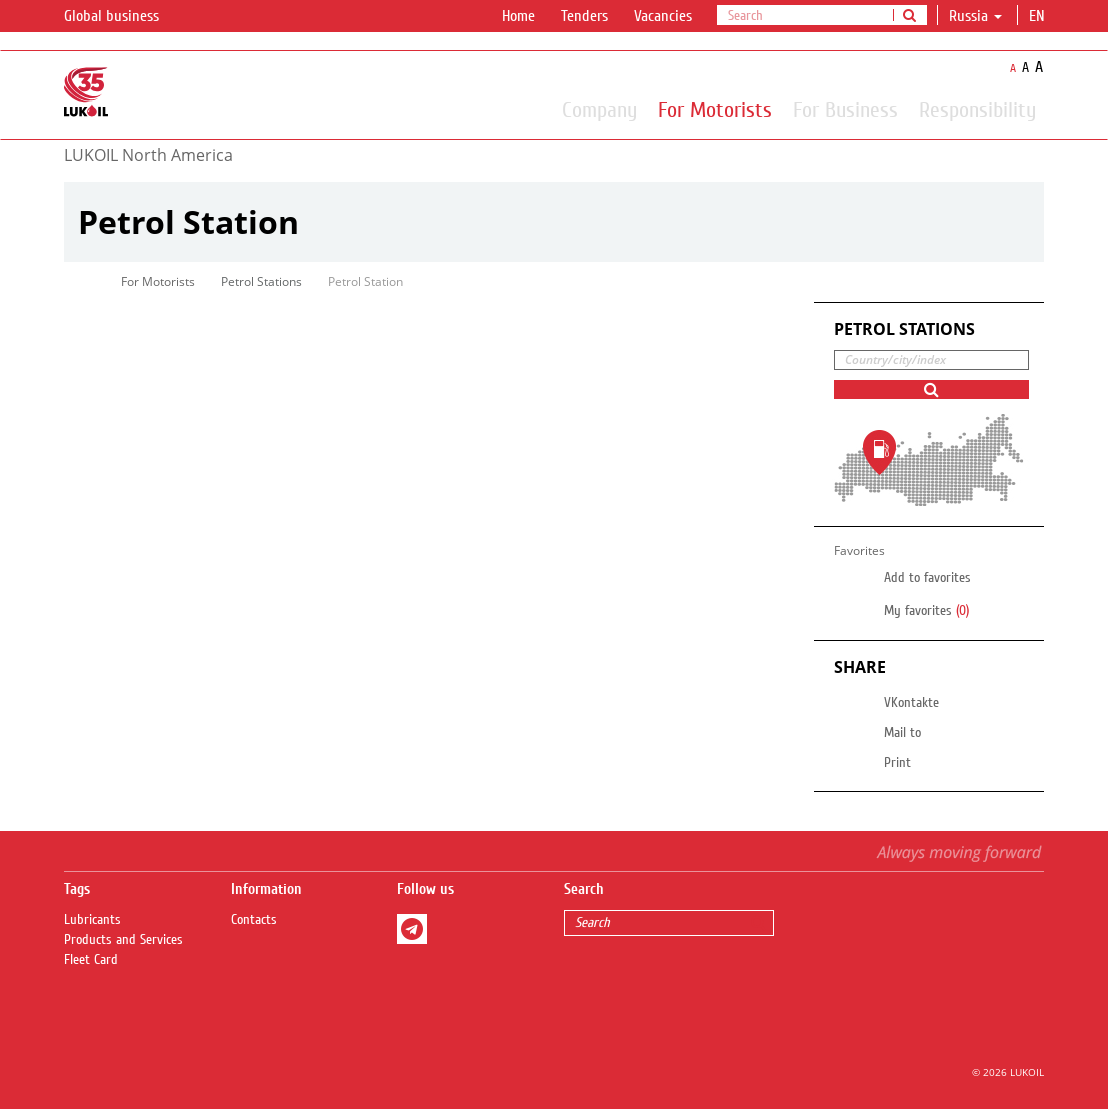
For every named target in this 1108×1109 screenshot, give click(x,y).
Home (518, 16)
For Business (845, 109)
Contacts (254, 920)
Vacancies (663, 16)
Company (599, 109)
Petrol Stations (261, 281)
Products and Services (123, 940)
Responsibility (977, 109)
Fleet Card (91, 960)
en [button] (1039, 16)
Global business (123, 17)
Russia (975, 16)
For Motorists (715, 109)
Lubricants (92, 920)
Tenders (584, 16)
